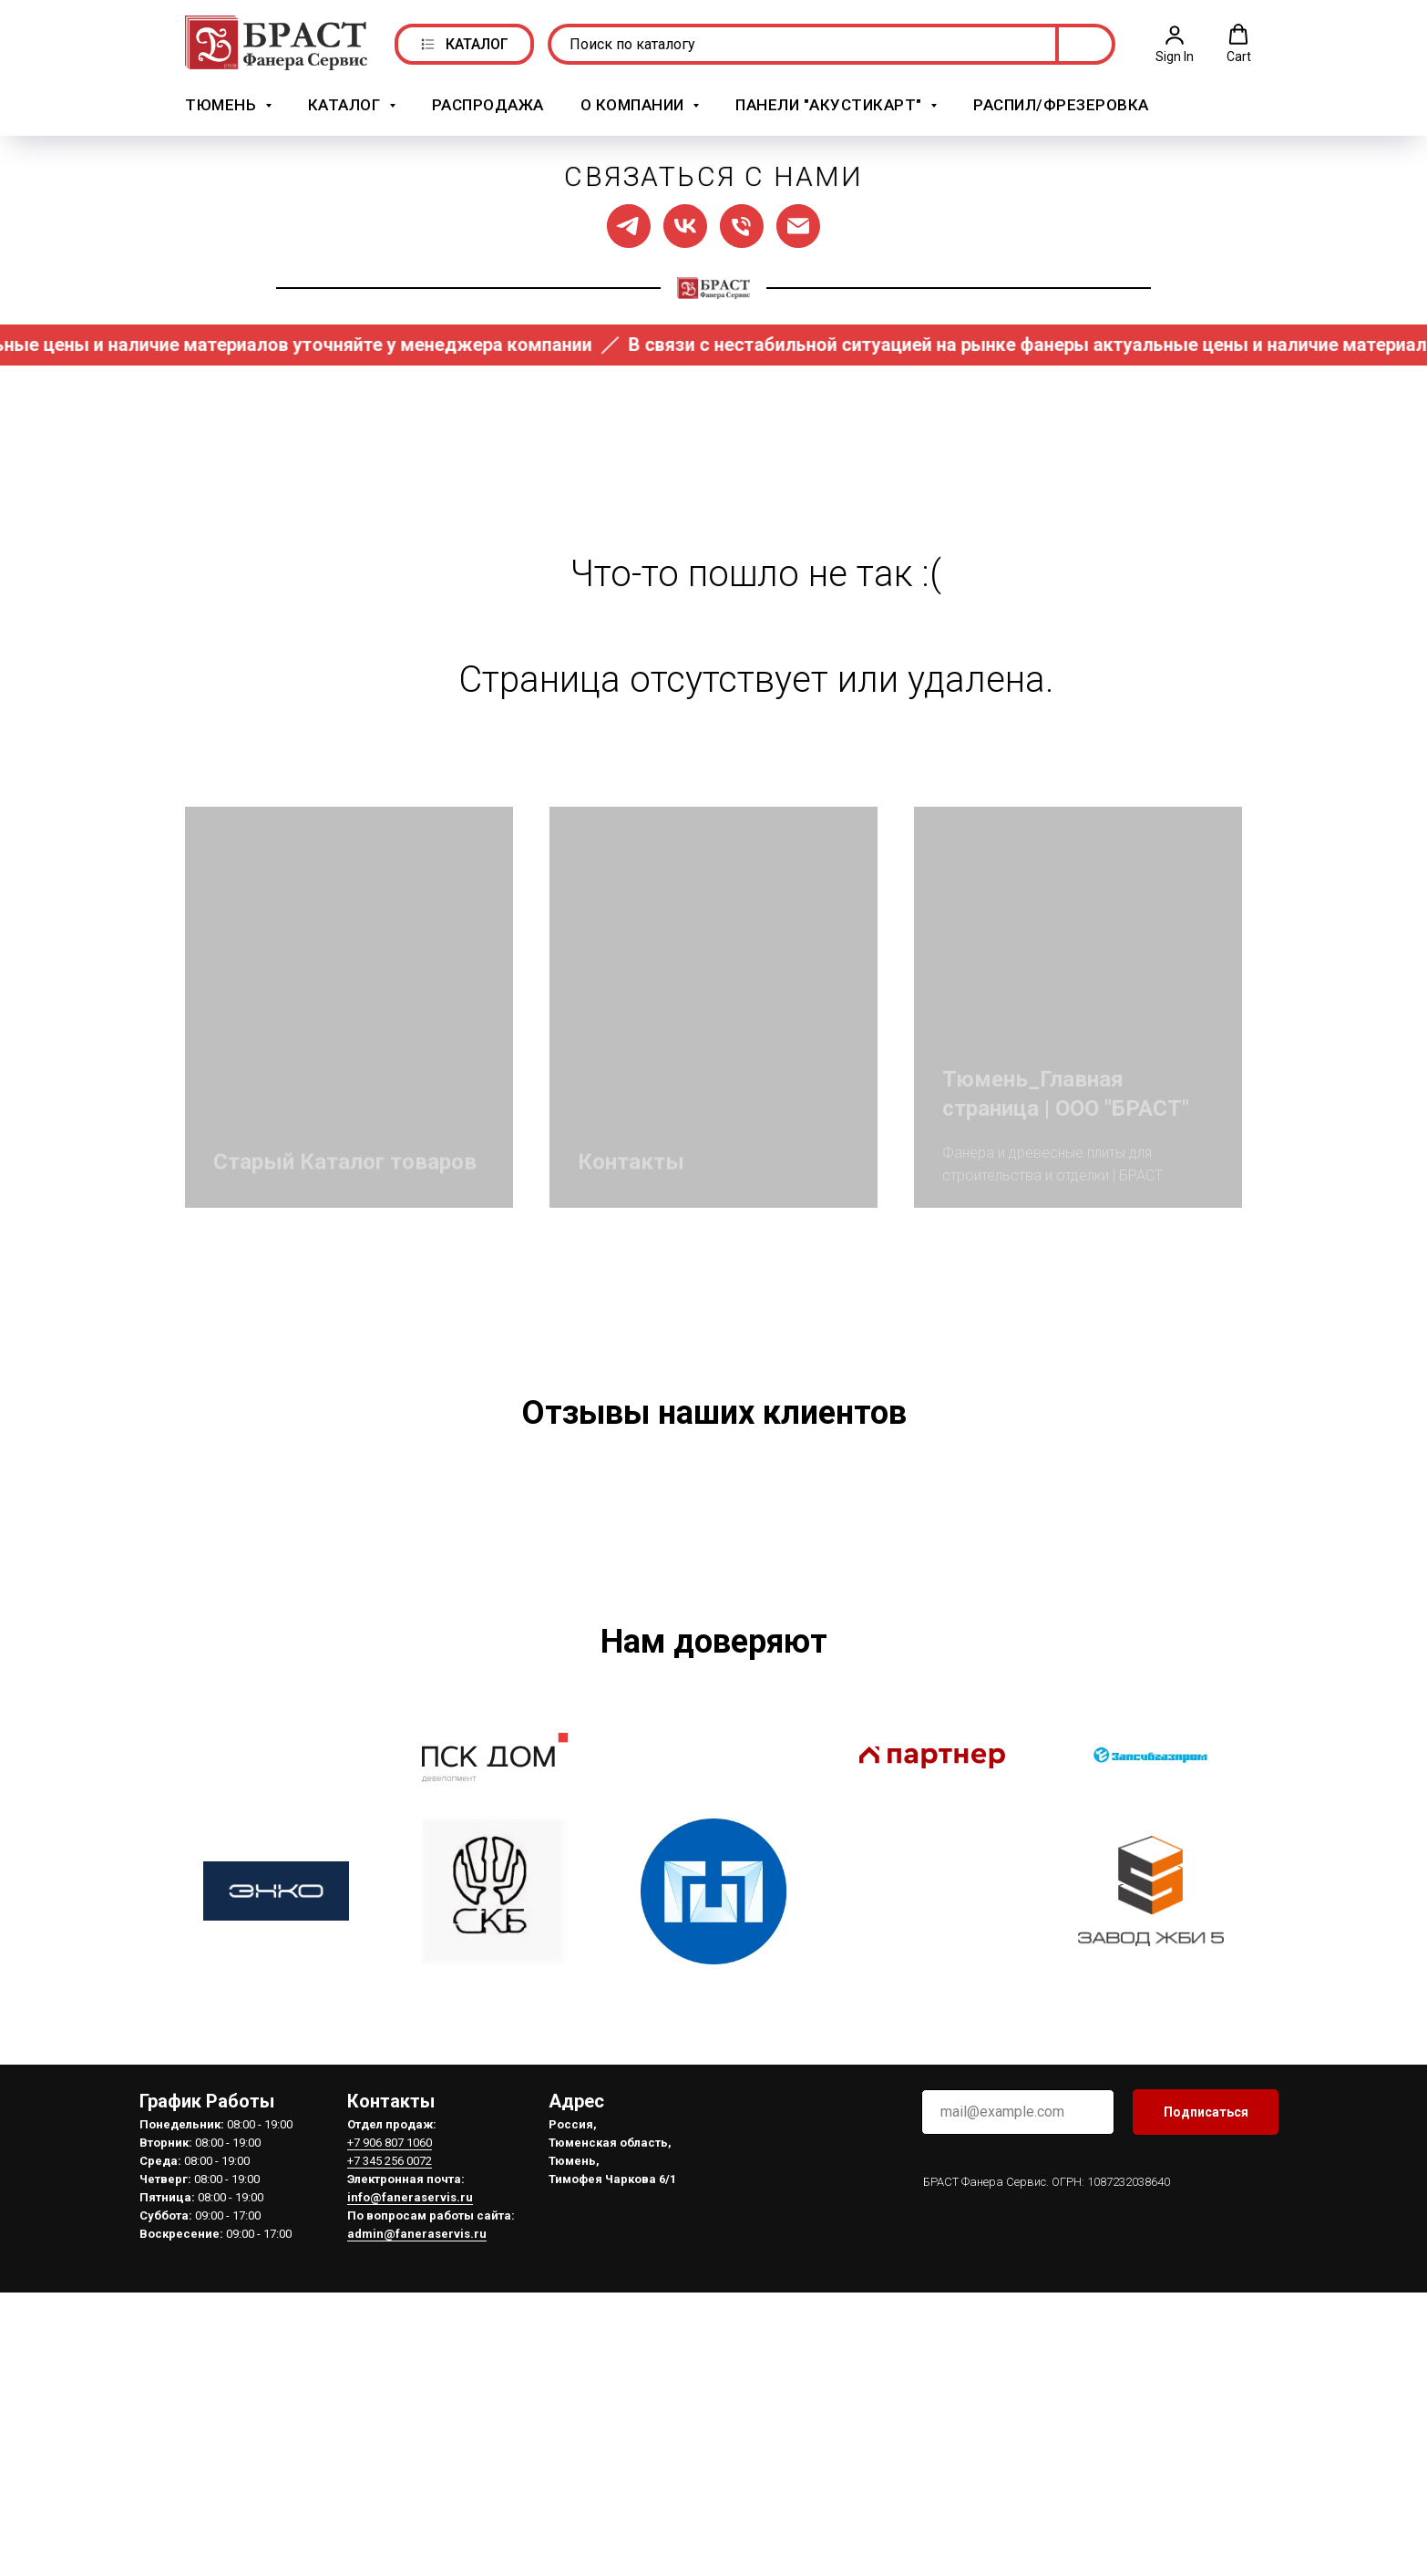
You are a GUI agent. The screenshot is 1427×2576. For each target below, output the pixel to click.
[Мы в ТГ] (629, 223)
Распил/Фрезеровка (1061, 103)
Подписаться (1206, 2382)
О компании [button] (634, 103)
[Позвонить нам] (742, 223)
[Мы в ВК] (685, 223)
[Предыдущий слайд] (276, 1633)
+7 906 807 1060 (389, 2412)
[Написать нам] (798, 223)
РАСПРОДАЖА (488, 103)
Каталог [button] (346, 103)
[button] (1174, 42)
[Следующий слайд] (1151, 1633)
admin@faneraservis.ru (417, 2503)
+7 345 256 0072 (389, 2430)
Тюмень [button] (223, 103)
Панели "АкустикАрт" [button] (830, 103)
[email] (1017, 2382)
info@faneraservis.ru (410, 2467)
